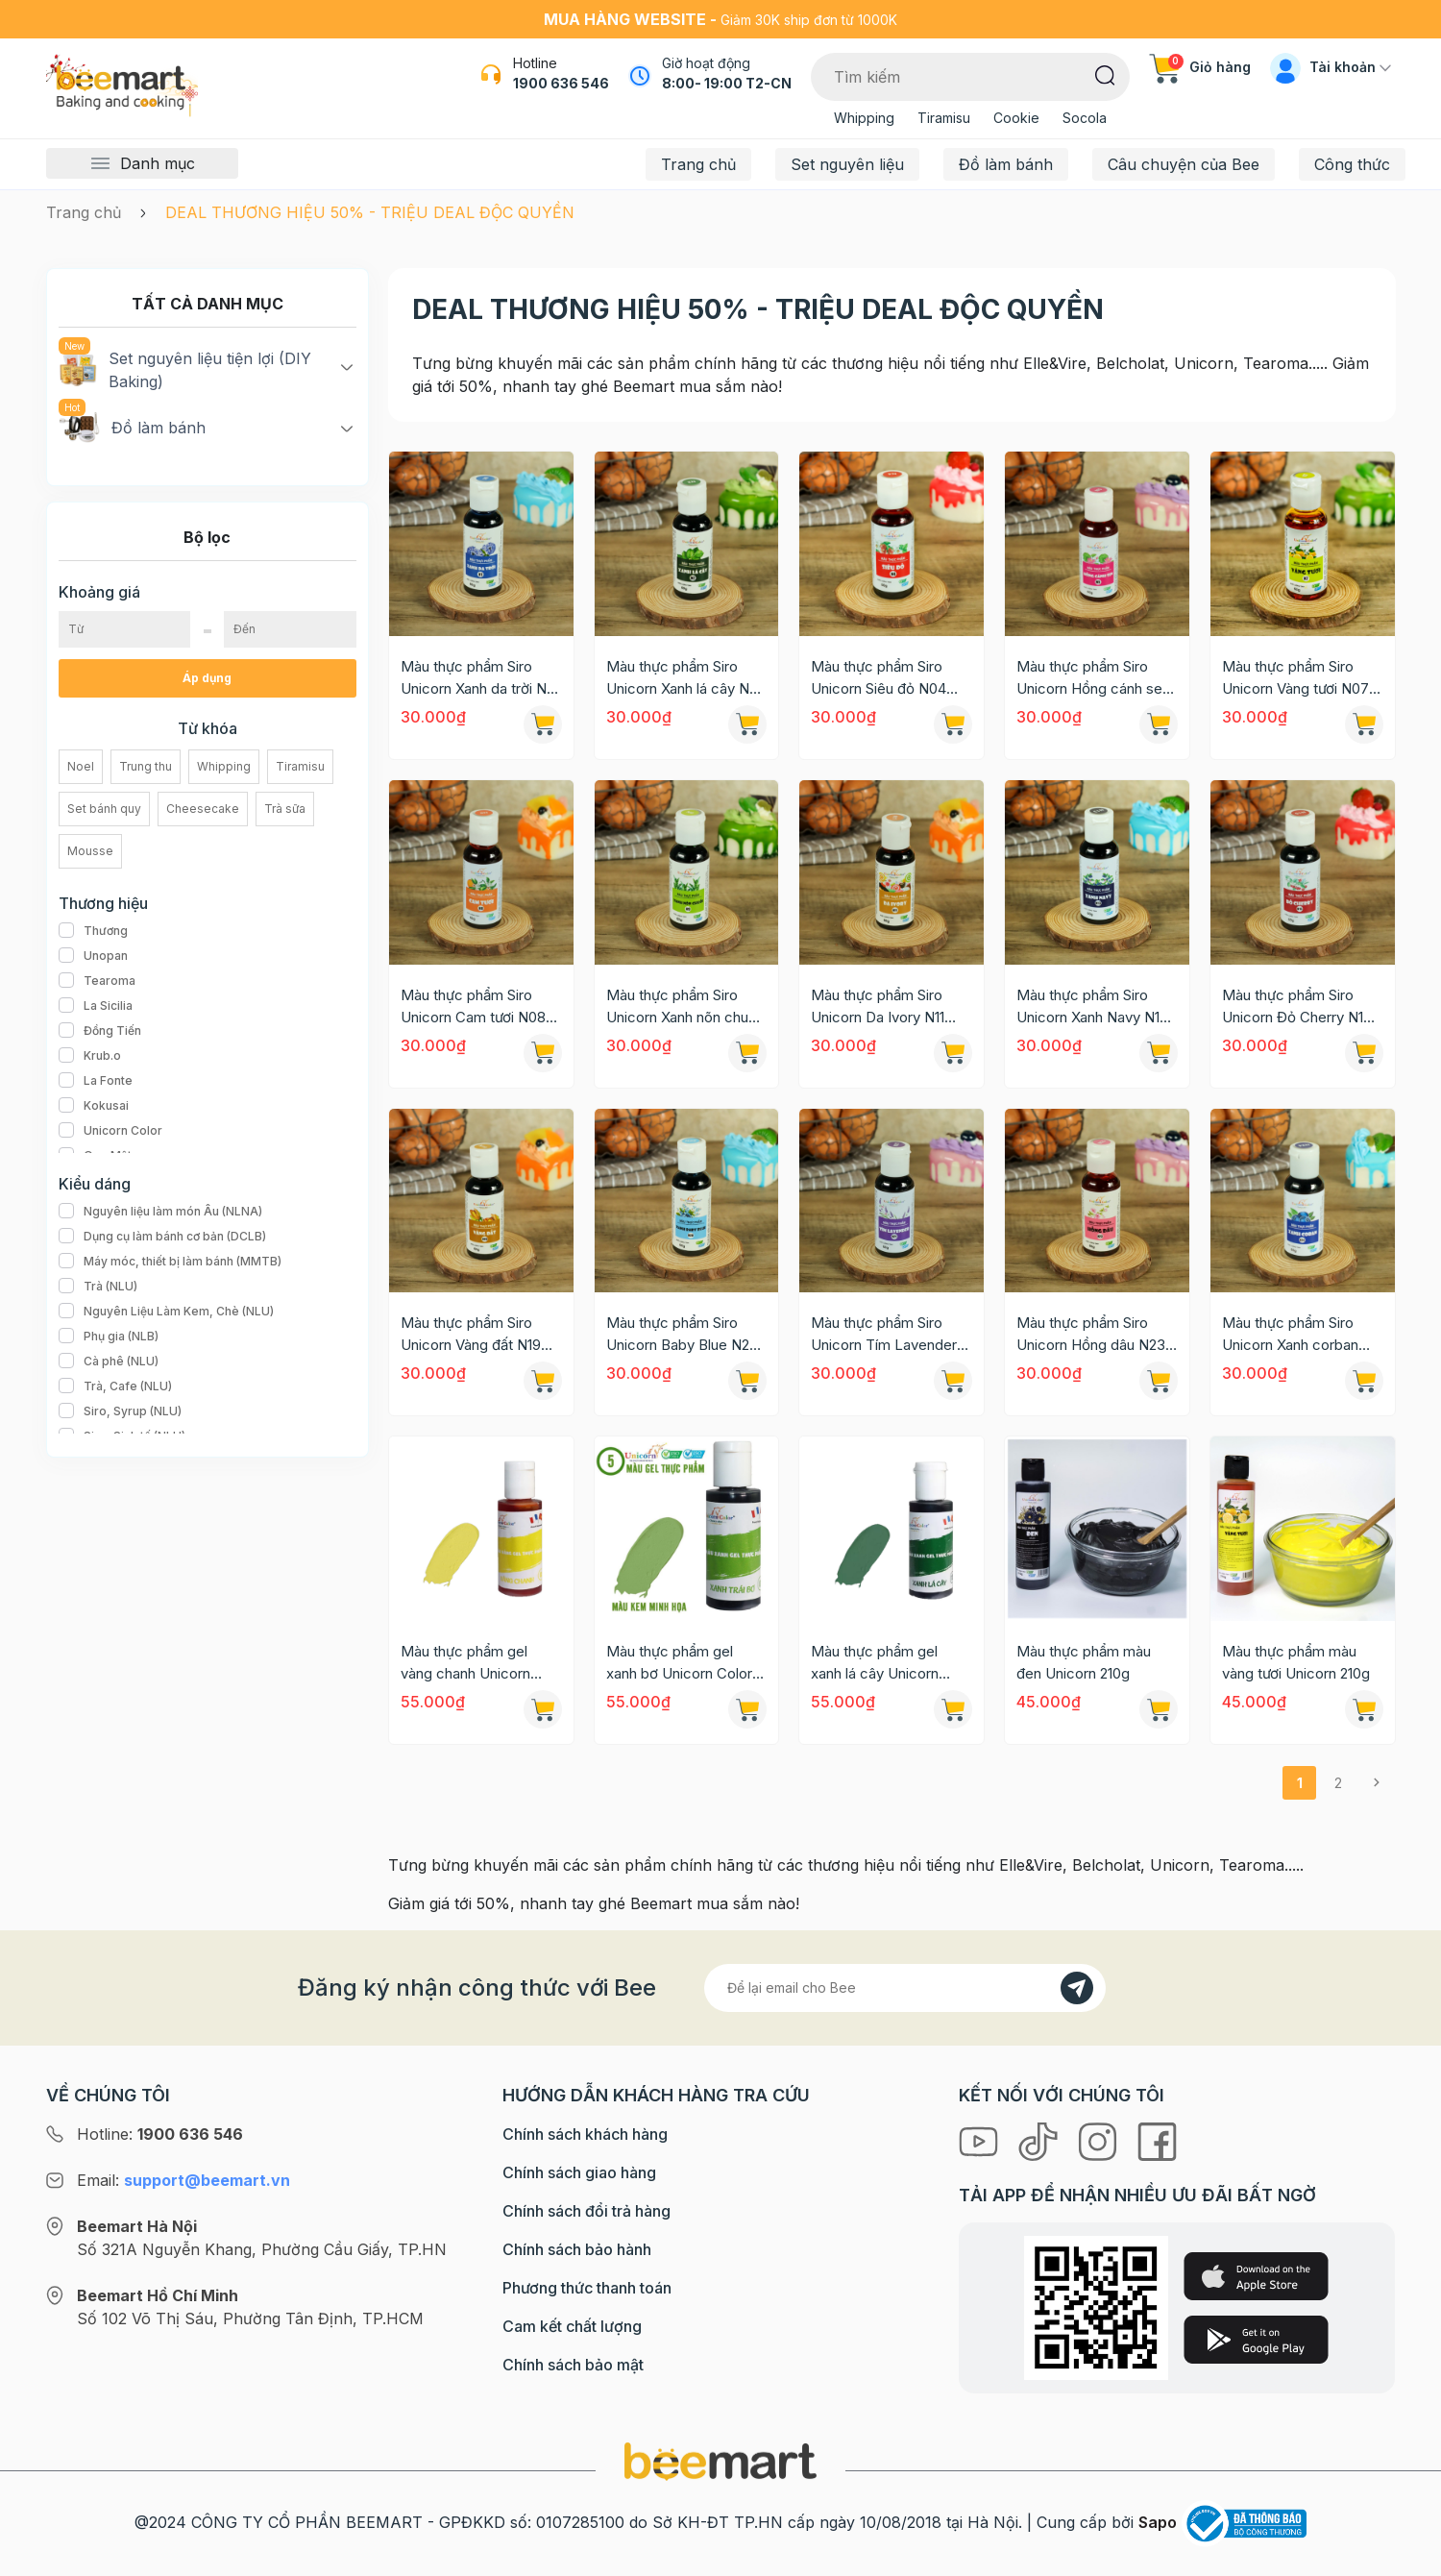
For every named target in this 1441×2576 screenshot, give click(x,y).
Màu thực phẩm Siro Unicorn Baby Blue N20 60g (682, 1334)
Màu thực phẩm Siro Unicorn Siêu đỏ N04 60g (878, 678)
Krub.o (90, 1056)
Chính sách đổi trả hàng (586, 2210)
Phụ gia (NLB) (109, 1336)
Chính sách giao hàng (579, 2172)
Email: (183, 2180)
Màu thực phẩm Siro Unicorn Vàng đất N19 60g (471, 1334)
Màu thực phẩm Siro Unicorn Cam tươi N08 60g (473, 1007)
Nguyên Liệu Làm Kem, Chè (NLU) (166, 1311)
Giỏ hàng (1200, 67)
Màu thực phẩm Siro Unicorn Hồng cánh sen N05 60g (1093, 678)
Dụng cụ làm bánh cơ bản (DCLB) (162, 1236)
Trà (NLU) (98, 1286)
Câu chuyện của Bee (1183, 164)
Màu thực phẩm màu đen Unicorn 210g (1083, 1662)
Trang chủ (698, 164)
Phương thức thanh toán (587, 2287)
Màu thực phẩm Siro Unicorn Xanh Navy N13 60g (1092, 1007)
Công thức (1352, 164)
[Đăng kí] (1077, 1988)
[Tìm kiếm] (1105, 74)
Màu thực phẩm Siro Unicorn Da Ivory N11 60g (877, 1007)
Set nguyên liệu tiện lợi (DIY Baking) (185, 369)
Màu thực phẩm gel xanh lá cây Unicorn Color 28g (875, 1663)
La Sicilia (96, 1006)
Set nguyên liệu (847, 164)
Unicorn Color (110, 1131)
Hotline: (160, 2134)
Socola (1084, 118)
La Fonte (96, 1081)
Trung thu (145, 766)
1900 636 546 (561, 83)
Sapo (1157, 2522)
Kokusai (94, 1106)
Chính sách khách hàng (585, 2134)
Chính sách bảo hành (576, 2249)
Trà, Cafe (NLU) (115, 1386)
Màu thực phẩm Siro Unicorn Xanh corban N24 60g (1290, 1334)
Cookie (1016, 118)
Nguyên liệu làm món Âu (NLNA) (160, 1211)
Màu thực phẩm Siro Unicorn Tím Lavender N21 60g (884, 1334)
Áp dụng (207, 678)
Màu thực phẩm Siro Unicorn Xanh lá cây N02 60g (686, 678)
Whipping (864, 118)
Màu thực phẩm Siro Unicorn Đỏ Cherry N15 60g (1297, 1007)
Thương (93, 931)
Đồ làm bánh (1006, 164)
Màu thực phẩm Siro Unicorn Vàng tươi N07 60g (1295, 678)
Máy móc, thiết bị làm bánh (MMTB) (170, 1261)
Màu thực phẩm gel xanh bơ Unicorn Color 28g (679, 1663)
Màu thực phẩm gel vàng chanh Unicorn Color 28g (465, 1663)
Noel (80, 766)
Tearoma (97, 981)
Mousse (90, 851)
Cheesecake (202, 808)
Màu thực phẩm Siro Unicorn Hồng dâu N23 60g (1090, 1334)
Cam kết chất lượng (572, 2326)
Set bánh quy (104, 808)
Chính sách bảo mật (573, 2364)
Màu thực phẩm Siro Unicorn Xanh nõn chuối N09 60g (683, 1007)
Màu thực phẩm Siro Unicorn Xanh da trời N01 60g (480, 678)
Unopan (93, 956)
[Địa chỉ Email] (905, 1988)
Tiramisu (943, 118)
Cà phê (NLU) (109, 1361)
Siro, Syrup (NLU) (120, 1411)
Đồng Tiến (100, 1031)
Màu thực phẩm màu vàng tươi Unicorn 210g (1296, 1662)
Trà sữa (284, 808)
